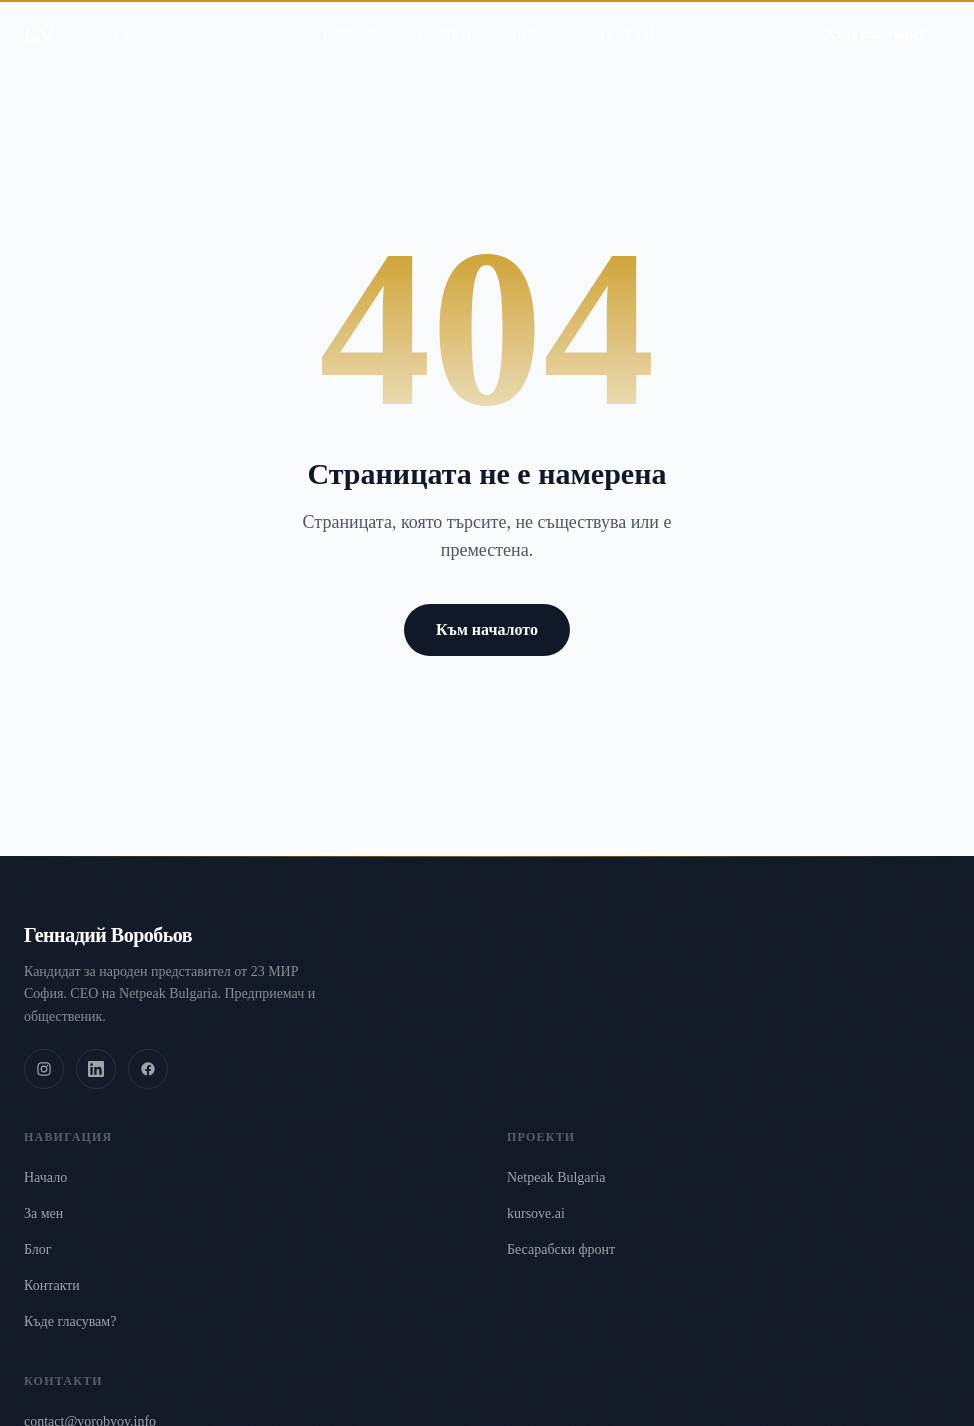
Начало (353, 15)
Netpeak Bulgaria (556, 1177)
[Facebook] (148, 1069)
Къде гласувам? (70, 1321)
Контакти (614, 15)
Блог (523, 15)
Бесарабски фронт (561, 1249)
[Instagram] (44, 1069)
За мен (444, 15)
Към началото (487, 629)
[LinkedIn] (96, 1069)
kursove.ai (536, 1213)
